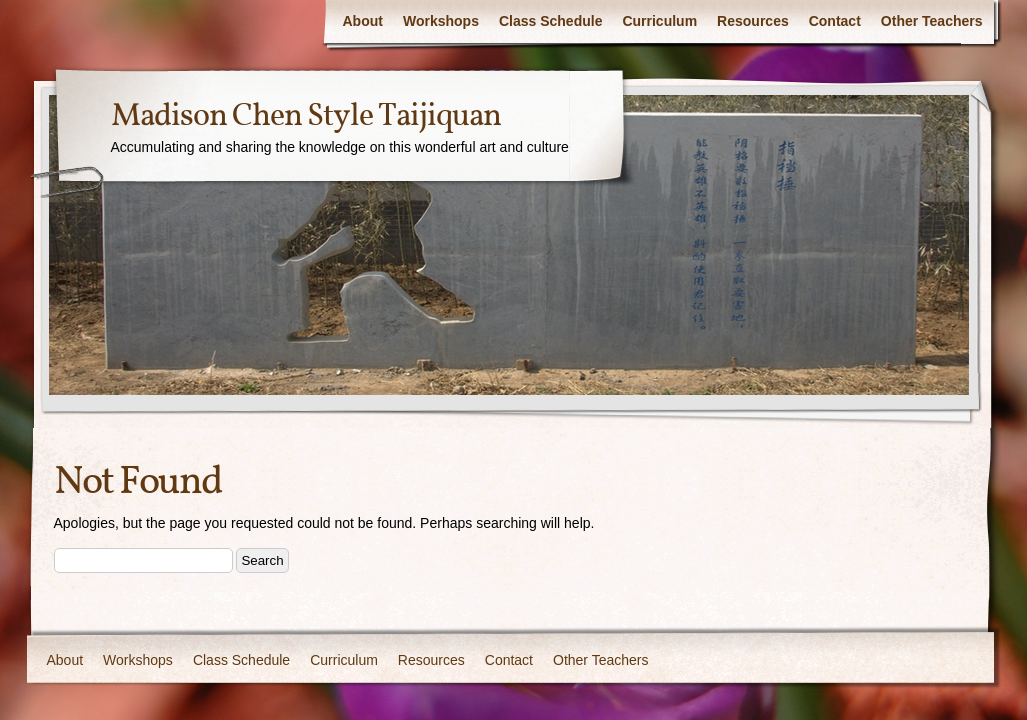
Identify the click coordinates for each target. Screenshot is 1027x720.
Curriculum (659, 21)
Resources (753, 21)
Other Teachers (932, 21)
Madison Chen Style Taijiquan (306, 117)
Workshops (441, 21)
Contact (835, 21)
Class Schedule (551, 21)
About (363, 21)
